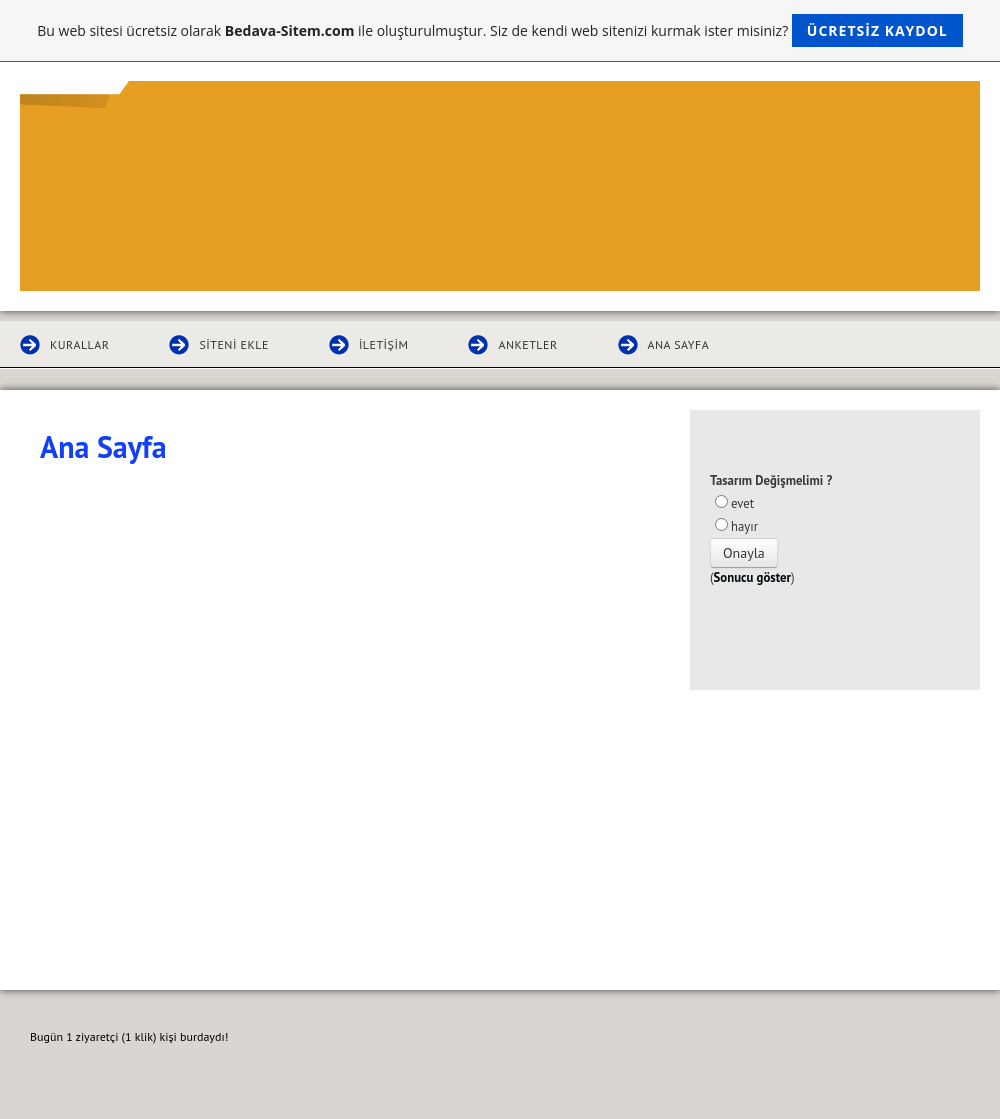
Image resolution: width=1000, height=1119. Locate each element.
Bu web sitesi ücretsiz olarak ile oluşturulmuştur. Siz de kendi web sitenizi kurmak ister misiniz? (499, 30)
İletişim (383, 344)
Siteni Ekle (233, 344)
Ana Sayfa (679, 344)
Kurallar (79, 344)
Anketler (527, 344)
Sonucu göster (752, 577)
